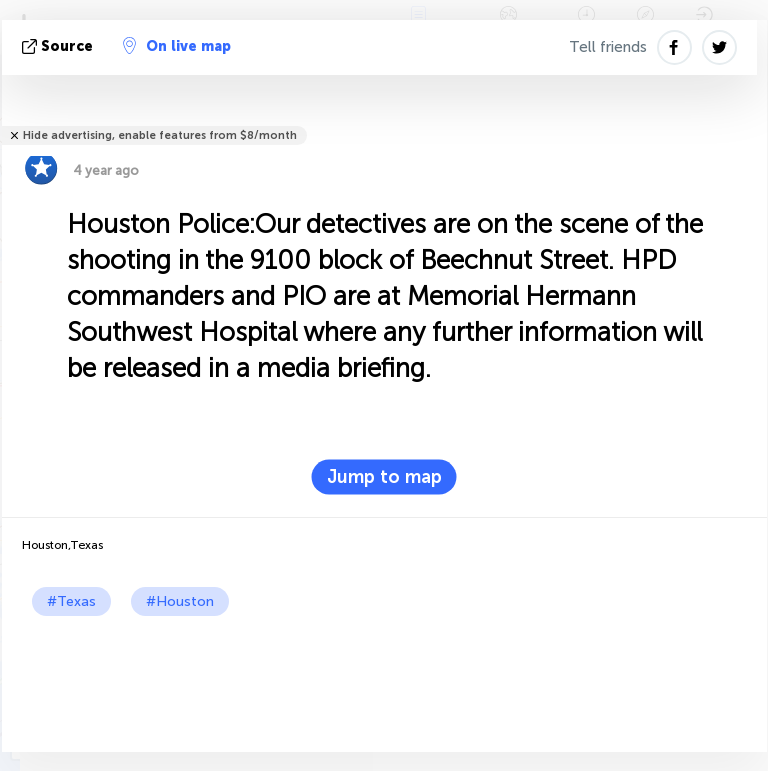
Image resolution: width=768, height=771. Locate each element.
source (59, 46)
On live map (177, 46)
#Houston (180, 601)
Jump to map (384, 477)
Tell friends (608, 47)
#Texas (71, 601)
